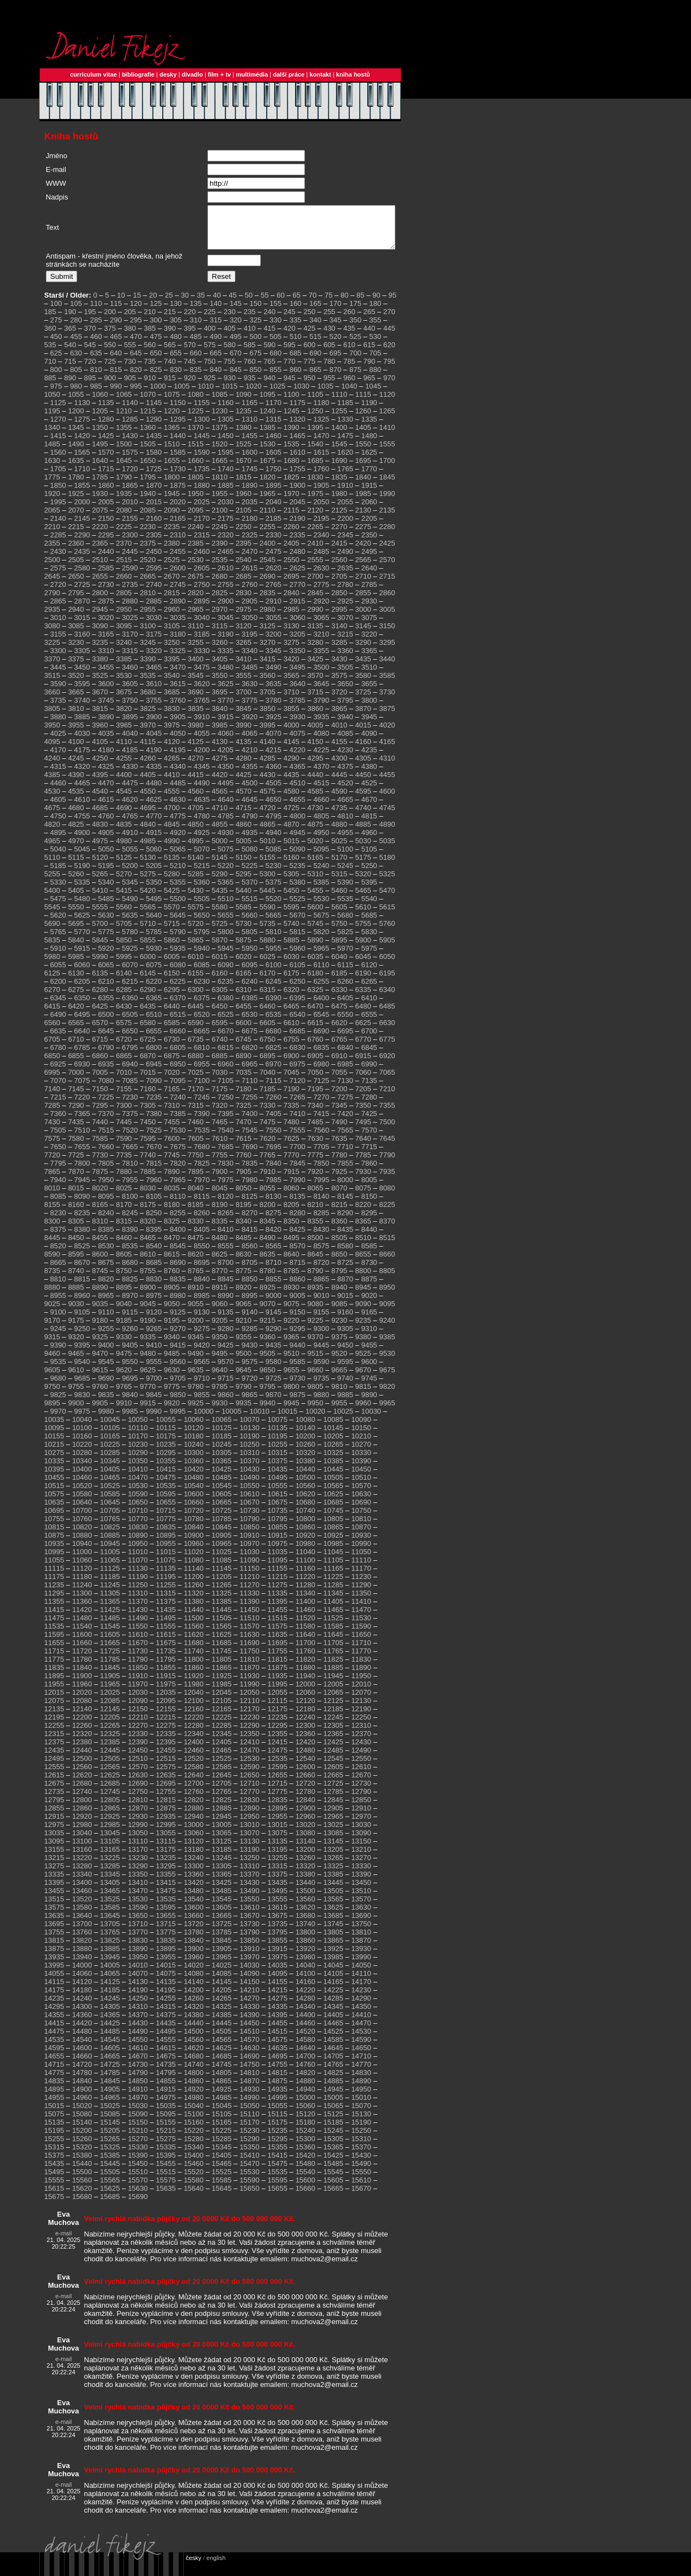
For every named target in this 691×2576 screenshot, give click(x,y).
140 (216, 312)
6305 (220, 998)
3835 (195, 717)
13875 (54, 1957)
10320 (305, 1461)
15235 (277, 2139)
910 (150, 386)
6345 (58, 1006)
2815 (172, 601)
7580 (76, 1147)
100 (56, 312)
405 (230, 336)
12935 (166, 1824)
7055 (339, 1080)
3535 (148, 684)
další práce (288, 74)
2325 (250, 543)
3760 (178, 708)
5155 (268, 865)
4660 (321, 808)
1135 (106, 411)
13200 (305, 1857)
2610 (226, 576)
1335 (369, 427)
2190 (298, 526)
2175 (226, 526)
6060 (82, 973)
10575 (54, 1502)
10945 (110, 1552)
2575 (58, 576)
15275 (166, 2147)
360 (50, 336)
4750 (58, 824)
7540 (226, 1138)
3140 (339, 634)
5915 (82, 956)
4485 (178, 791)
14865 (222, 2089)
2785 (369, 593)
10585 (110, 1502)
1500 (124, 452)
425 (309, 336)
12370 (361, 1742)
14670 (138, 2064)
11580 (305, 1634)
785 (350, 369)
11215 (277, 1585)
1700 (387, 469)
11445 (222, 1618)
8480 (220, 1246)
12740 (82, 1800)
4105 (100, 750)
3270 (268, 650)
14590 (361, 2048)
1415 (58, 444)
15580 (193, 2188)
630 (76, 361)
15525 (222, 2180)
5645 (178, 923)
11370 (138, 1609)
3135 (315, 634)
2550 (291, 568)
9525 (363, 1361)
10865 (333, 1535)
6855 (76, 1064)
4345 (202, 774)
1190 (369, 411)
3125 (268, 634)
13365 (222, 1882)
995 (136, 394)
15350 (249, 2155)
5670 (298, 923)
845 (235, 378)
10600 (193, 1502)
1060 (100, 402)
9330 (124, 1345)
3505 (345, 675)
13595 (166, 1915)
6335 (363, 998)
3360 (345, 659)
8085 (58, 1204)
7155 (124, 1097)
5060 (154, 857)
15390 (138, 2163)
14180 (82, 1998)
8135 (298, 1204)
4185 (130, 758)
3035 (178, 626)
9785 (220, 1395)
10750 (361, 1519)
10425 (222, 1477)
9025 (52, 1312)
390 (170, 336)
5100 (345, 857)
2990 (315, 617)
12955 (277, 1824)
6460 (268, 1014)
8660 (387, 1262)
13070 (249, 1841)
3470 (178, 675)
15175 (277, 2130)
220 (190, 320)
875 (355, 378)
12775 (277, 1800)
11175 (54, 1585)
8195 (243, 1213)
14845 (110, 2089)
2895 (202, 609)
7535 (202, 1138)
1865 (130, 493)
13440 (305, 1891)
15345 (222, 2155)
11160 (305, 1576)
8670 (82, 1271)
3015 (82, 626)
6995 (52, 1080)
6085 (202, 973)
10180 (193, 1444)
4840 (148, 832)
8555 (226, 1254)
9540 (82, 1370)
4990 (172, 849)
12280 (193, 1733)
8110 (178, 1204)
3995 (268, 733)
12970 (361, 1824)
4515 (321, 791)
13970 (249, 1965)
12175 (277, 1717)
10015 (287, 1419)
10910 (249, 1543)
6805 (178, 1056)
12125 (333, 1709)
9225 (315, 1328)
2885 (154, 609)
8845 (226, 1287)
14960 (82, 2105)
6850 (52, 1064)
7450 (148, 1130)
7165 (172, 1097)
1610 (298, 460)
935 (250, 386)
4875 (315, 832)
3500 (321, 675)
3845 (243, 717)
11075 (166, 1568)
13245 (222, 1866)
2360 (76, 551)
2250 (243, 535)
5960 (298, 956)
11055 (54, 1568)
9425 (226, 1353)
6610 (291, 1031)
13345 (110, 1882)
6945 (154, 1072)
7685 (226, 1155)
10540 (193, 1494)
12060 (305, 1700)
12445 (110, 1758)
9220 (291, 1328)
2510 (100, 568)
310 (196, 328)
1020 (253, 394)
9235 (363, 1328)
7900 (220, 1180)
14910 (138, 2097)
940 (270, 386)
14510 (249, 2039)
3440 (387, 667)
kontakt (320, 74)
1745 (250, 477)
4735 (339, 816)
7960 (154, 1188)
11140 (193, 1576)
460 (96, 345)
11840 (82, 1676)
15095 (166, 2122)
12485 (333, 1758)
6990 (369, 1072)
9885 (345, 1403)
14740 (193, 2072)
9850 (178, 1403)
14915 (166, 2097)
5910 (58, 956)
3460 (130, 675)
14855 (166, 2089)
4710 (220, 816)
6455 (243, 1014)
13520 (82, 1907)
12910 (361, 1816)
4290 (291, 766)
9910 (124, 1411)
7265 (298, 1105)
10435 (277, 1477)
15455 (166, 2172)
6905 (315, 1064)
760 (250, 369)
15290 (249, 2147)
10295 (166, 1461)
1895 (273, 493)
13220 (82, 1866)
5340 (106, 890)
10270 (361, 1452)
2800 (100, 601)
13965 (222, 1965)
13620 (305, 1915)
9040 (124, 1312)
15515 (166, 2180)
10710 (138, 1519)
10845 (222, 1535)
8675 (106, 1271)
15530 (249, 2180)
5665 (273, 923)
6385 (250, 1006)
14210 (249, 1998)
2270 (339, 535)
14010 (138, 1973)
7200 (339, 1097)
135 (196, 312)
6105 (298, 973)
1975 (315, 502)
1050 (52, 402)
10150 (361, 1436)
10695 (54, 1519)
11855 (166, 1676)
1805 (195, 485)
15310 (361, 2147)
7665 (130, 1155)
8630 (243, 1262)
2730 (106, 593)
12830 (249, 1808)
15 (137, 303)
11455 (277, 1618)
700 (355, 361)
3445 (58, 675)
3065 (321, 626)
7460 (195, 1130)
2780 (345, 593)
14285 (333, 2006)
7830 (226, 1171)
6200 (58, 989)
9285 (250, 1337)
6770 (363, 1047)
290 (116, 328)
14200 (193, 1998)
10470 (138, 1485)
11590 (361, 1634)
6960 (226, 1072)
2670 (172, 584)
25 (169, 303)
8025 (124, 1196)
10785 (222, 1527)
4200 (202, 758)
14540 (82, 2048)
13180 (193, 1857)
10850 (249, 1535)
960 (350, 386)
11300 (82, 1601)
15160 (193, 2130)
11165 (333, 1576)
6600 (243, 1031)
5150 (243, 865)
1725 (154, 477)
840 (216, 378)
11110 (361, 1568)
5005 (243, 849)
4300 (339, 766)
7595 (148, 1147)
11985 (222, 1692)
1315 (273, 427)
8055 (268, 1196)
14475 (54, 2039)
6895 (268, 1064)
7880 (124, 1180)
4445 (339, 783)
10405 (110, 1477)
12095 (166, 1709)
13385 (333, 1882)
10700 (82, 1519)
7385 (178, 1122)
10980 (305, 1552)
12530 (249, 1767)
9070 (268, 1312)
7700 (298, 1155)
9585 (298, 1370)
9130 (202, 1320)
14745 (222, 2072)
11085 (222, 1568)
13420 (193, 1891)
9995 (178, 1419)
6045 (363, 965)
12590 (249, 1775)
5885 (291, 948)
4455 (387, 783)
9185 (124, 1328)
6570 (100, 1031)
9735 (321, 1386)
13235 (166, 1866)
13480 (193, 1899)
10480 (193, 1485)
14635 (277, 2056)
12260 (82, 1733)
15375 (54, 2163)
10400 (82, 1477)
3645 (321, 692)
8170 (124, 1213)
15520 (193, 2180)
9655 (291, 1378)
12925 (110, 1824)
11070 (138, 1568)
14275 (277, 2006)
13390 (361, 1882)
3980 (195, 733)
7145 (76, 1097)
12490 (361, 1758)
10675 (277, 1510)
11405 (333, 1609)
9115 (130, 1320)
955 (329, 386)
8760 (172, 1279)
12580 (193, 1775)
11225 (333, 1585)
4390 (76, 783)
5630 (106, 923)
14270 (249, 2006)
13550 (249, 1907)
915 (170, 386)
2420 (363, 551)
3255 (195, 650)
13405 (110, 1891)
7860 (369, 1171)
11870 (249, 1676)
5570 (172, 915)
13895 (166, 1957)
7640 (363, 1147)
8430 (321, 1237)
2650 (76, 584)
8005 (369, 1188)
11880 (305, 1676)
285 (96, 328)
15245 (333, 2139)
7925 (339, 1180)
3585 (387, 684)
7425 (369, 1122)
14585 (333, 2048)
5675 (321, 923)
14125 (110, 1990)
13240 (193, 1866)
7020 (172, 1080)
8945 (363, 1295)
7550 (273, 1138)
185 (50, 320)
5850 (124, 948)
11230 (361, 1585)
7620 (268, 1147)
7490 (339, 1130)
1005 (182, 394)
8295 (369, 1221)
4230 (345, 758)
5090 (298, 857)
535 (50, 353)
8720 (321, 1271)
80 (344, 303)
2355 (52, 551)
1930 (100, 502)
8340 (243, 1229)
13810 (361, 1940)
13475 (166, 1899)
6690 (321, 1039)
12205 (110, 1725)
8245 (130, 1221)
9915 (148, 1411)
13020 (305, 1833)
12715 (277, 1791)
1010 (205, 394)
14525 (333, 2039)
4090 (369, 741)
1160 (226, 411)
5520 (273, 907)
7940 (58, 1188)
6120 (369, 973)
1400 (339, 436)
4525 (369, 791)
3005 (387, 617)
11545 (110, 1634)
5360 (202, 890)
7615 (243, 1147)
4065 (250, 741)
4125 (195, 750)
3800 (369, 708)
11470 (361, 1618)
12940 (193, 1824)
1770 (369, 477)
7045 (291, 1080)
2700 (315, 584)
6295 (172, 998)
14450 (249, 2031)
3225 (52, 650)
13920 (305, 1957)
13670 (249, 1924)
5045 (82, 857)
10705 (110, 1519)
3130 (291, 634)
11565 (222, 1634)
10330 (361, 1461)
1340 (52, 436)
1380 (243, 436)
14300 (82, 2015)
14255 (166, 2006)
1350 (100, 436)
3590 (58, 692)
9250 (82, 1337)
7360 (58, 1122)
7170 (195, 1097)
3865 (339, 717)
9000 (273, 1304)
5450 (291, 898)
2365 (100, 551)
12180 (305, 1717)
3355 (321, 659)
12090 (138, 1709)
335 (296, 328)
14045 (333, 1973)
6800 (154, 1056)
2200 (345, 526)
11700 (305, 1651)
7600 (172, 1147)
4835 (124, 832)
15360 (305, 2155)
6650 (130, 1039)
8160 (76, 1213)
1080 (195, 402)
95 (392, 303)
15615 (54, 2196)
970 (389, 386)
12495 (54, 1767)
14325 (222, 2015)
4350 (226, 774)
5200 (130, 874)
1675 (268, 469)
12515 (166, 1767)
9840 (130, 1403)
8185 (195, 1213)
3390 (148, 667)
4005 (315, 733)
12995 (166, 1833)
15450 (138, 2172)
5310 (315, 882)
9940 (268, 1411)
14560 (193, 2048)
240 (270, 320)
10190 (249, 1444)
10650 (138, 1510)
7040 (268, 1080)
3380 (100, 667)
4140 (268, 750)
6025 (268, 965)
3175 (154, 642)
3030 (154, 626)
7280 (369, 1105)
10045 (110, 1428)
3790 (321, 708)
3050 (250, 626)
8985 (202, 1304)
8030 (148, 1196)
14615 (166, 2056)
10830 (138, 1535)
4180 (106, 758)
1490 (76, 452)
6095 (250, 973)
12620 (82, 1783)
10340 (82, 1469)
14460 (305, 2031)
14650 (361, 2056)
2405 (291, 551)
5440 (243, 898)
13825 (110, 1948)
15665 (333, 2196)
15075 (54, 2122)
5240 (321, 874)
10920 (305, 1543)
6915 (363, 1064)
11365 (110, 1609)
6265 (369, 989)
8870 (345, 1287)
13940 (82, 1965)
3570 (315, 684)
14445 (222, 2031)
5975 (369, 956)
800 (56, 378)
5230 (273, 874)
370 (90, 336)
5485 (106, 907)
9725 (273, 1386)
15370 (361, 2155)
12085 (110, 1709)
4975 (100, 849)
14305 (110, 2015)
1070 (148, 402)
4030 (82, 741)
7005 (100, 1080)
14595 (54, 2056)
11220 (305, 1585)
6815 (226, 1056)
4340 (178, 774)
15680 (82, 2205)
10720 (193, 1519)
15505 (110, 2180)
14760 (305, 2072)
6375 (202, 1006)
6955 (202, 1072)
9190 (148, 1328)
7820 (178, 1171)
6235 (226, 989)
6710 (76, 1047)
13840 (193, 1948)
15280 (193, 2147)
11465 (333, 1618)
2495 (369, 560)
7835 (250, 1171)
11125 (110, 1576)
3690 (195, 700)
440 (369, 336)
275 (56, 328)
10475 (166, 1485)
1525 (243, 452)
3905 (178, 725)
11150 (249, 1576)
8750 (124, 1279)
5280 (172, 882)
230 (230, 320)
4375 (345, 774)
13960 (193, 1965)
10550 (249, 1494)
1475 (345, 444)
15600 (305, 2188)
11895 (54, 1684)
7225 (106, 1105)
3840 (220, 717)
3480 (226, 675)
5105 (369, 857)
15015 (54, 2114)
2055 (345, 510)
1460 (273, 444)
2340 (321, 543)
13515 (54, 1907)
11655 (54, 1651)
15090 (138, 2122)
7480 (291, 1130)
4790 (250, 824)
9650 (268, 1378)
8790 (315, 1279)
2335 (298, 543)
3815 (100, 717)
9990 (154, 1419)
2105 (243, 518)
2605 (202, 576)
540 (70, 353)
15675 (54, 2205)
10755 (54, 1527)
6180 (315, 981)
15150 (138, 2130)
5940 (202, 956)
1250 (315, 419)
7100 (202, 1089)
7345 (339, 1113)
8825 (130, 1287)
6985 (345, 1072)
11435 (166, 1618)
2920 (321, 609)
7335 (291, 1113)
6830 (298, 1056)
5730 (243, 932)
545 (90, 353)
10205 (333, 1444)
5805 (250, 940)
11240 (82, 1593)
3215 (345, 642)
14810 (249, 2081)
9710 (202, 1386)
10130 (249, 1436)
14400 (305, 2023)
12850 (361, 1808)
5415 (124, 898)
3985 (220, 733)
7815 (154, 1171)
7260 (273, 1105)
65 (297, 303)
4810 (345, 824)
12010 (361, 1692)
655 (176, 361)
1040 (349, 394)
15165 (222, 2130)
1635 (76, 469)
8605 (124, 1262)
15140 (82, 2130)
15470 (249, 2172)
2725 (82, 593)
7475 (268, 1130)
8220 (363, 1213)
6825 (273, 1056)
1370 (195, 436)
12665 (333, 1783)
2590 (130, 576)
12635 (166, 1783)
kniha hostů (353, 74)
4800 (298, 824)
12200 (82, 1725)
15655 (277, 2196)
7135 (369, 1089)
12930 (138, 1824)
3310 (106, 659)
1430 (130, 444)
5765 (58, 940)
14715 (54, 2072)
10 (121, 303)
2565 (363, 568)
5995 (124, 965)
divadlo (192, 74)
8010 (52, 1196)
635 (96, 361)
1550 (363, 452)
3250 (172, 650)
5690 (52, 932)
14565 (222, 2048)
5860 (172, 948)
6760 (315, 1047)
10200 (305, 1444)
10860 (305, 1535)
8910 (195, 1295)
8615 (172, 1262)
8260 (202, 1221)
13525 (110, 1907)
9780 (195, 1395)
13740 (305, 1932)
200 (110, 320)
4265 (172, 766)
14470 (361, 2031)
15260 (82, 2147)
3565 (291, 684)
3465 (154, 675)
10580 (82, 1502)
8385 (106, 1237)
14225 (333, 1998)
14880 (305, 2089)
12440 (82, 1758)
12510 (138, 1767)
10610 (249, 1502)
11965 (110, 1692)
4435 (291, 783)
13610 (249, 1915)
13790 (249, 1940)
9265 (154, 1337)
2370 (124, 551)
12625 (110, 1783)
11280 (305, 1593)
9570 (226, 1370)
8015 (76, 1196)
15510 (138, 2180)
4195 (178, 758)
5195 (106, 874)
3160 (82, 642)
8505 (339, 1246)
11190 (138, 1585)
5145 (220, 865)
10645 (110, 1510)
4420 (220, 783)
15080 (82, 2122)
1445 (202, 444)
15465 (222, 2172)
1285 (130, 427)
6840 (345, 1056)
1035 (325, 394)
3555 (243, 684)
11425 (110, 1618)
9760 (100, 1395)
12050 (249, 1700)
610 (350, 353)
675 (256, 361)
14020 (193, 1973)
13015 (277, 1833)
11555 (166, 1634)
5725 (220, 932)
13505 (333, 1899)
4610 (82, 808)
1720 (130, 477)
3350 (298, 659)
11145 (222, 1576)
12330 (138, 1742)
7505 (58, 1138)
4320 (82, 774)
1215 (148, 419)
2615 (250, 576)
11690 (249, 1651)
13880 (82, 1957)
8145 (345, 1204)
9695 (130, 1386)
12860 (82, 1816)
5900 (363, 948)
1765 (345, 477)
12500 (82, 1767)
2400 (268, 551)
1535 (291, 452)
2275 (363, 535)
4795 (273, 824)
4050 (178, 741)
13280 (82, 1874)
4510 (298, 791)
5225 (250, 874)
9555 (154, 1370)
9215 (268, 1328)
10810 (361, 1527)
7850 (321, 1171)
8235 (82, 1221)
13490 (249, 1899)
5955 (273, 956)
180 (375, 312)
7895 (195, 1180)
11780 (82, 1667)
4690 (124, 816)
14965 (110, 2105)
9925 (195, 1411)
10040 (82, 1428)
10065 (222, 1428)
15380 (82, 2163)
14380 (193, 2023)
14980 (193, 2105)
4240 (52, 766)
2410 (315, 551)
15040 (193, 2114)
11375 (166, 1609)
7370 (106, 1122)
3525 (100, 684)
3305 (82, 659)
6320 (291, 998)
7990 (298, 1188)
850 (256, 378)
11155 (277, 1576)
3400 (195, 667)
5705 (124, 932)
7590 (124, 1147)
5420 (148, 898)
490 (216, 345)
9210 (243, 1328)
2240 (195, 535)
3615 (178, 692)
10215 (54, 1452)
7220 (82, 1105)
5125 (124, 865)
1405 (363, 436)
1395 (315, 436)
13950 (138, 1965)
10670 (249, 1510)
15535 (277, 2180)
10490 (249, 1485)
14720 (82, 2072)
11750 (249, 1659)
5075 (226, 857)
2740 (154, 593)
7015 (148, 1080)
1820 (268, 485)
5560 (124, 915)
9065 (243, 1312)
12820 (193, 1808)
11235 (54, 1593)
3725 (363, 700)
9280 (226, 1337)
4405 (148, 783)
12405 (222, 1750)
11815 (277, 1667)
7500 (387, 1130)
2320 (226, 543)
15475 (277, 2172)
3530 (124, 684)
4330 (130, 774)
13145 (333, 1849)
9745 (369, 1386)
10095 (54, 1436)
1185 (345, 411)
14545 (110, 2048)
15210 (138, 2139)
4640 (226, 808)
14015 (166, 1973)
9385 (387, 1345)
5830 (369, 940)
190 (70, 320)
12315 (54, 1742)
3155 (58, 642)
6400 (321, 1006)
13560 (305, 1907)
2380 (172, 551)
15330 (138, 2155)
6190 (363, 981)
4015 (363, 733)
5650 (202, 923)
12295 (277, 1733)
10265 (333, 1452)
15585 (222, 2188)
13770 (138, 1940)
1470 (321, 444)
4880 (339, 832)
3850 (268, 717)
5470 (387, 898)
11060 (82, 1568)
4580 (291, 799)
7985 (273, 1188)
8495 (291, 1246)
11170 (361, 1576)
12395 (166, 1750)
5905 (387, 948)
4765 (130, 824)
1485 (52, 452)
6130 (76, 981)
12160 (193, 1717)
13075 (277, 1841)
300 (156, 328)
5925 (130, 956)
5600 (315, 915)
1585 (178, 460)
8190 (220, 1213)
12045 (222, 1700)
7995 (321, 1188)
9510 (291, 1361)
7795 (58, 1171)
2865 (58, 609)
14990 (249, 2105)
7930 (363, 1180)
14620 (193, 2056)
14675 (166, 2064)
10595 (166, 1502)
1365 (172, 436)
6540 (298, 1022)
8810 (58, 1287)
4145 (291, 750)
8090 (82, 1204)
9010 (321, 1304)
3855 (291, 717)
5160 (291, 865)
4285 (268, 766)
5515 (250, 907)
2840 (291, 601)
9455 (369, 1353)
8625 (220, 1262)
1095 (268, 402)
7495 (363, 1130)
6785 (82, 1056)
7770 (291, 1163)
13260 (305, 1866)
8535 (130, 1254)
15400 (193, 2163)
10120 (193, 1436)
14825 (333, 2081)
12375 (54, 1750)
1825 (291, 485)
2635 (345, 576)
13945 (110, 1965)
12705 (222, 1791)
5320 (363, 882)
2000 (82, 510)
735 (150, 369)
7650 (58, 1155)
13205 (333, 1857)
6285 (124, 998)
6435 (148, 1014)
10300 (193, 1461)
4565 (220, 799)
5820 (321, 940)
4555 (172, 799)
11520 (305, 1626)
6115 (345, 973)
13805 (333, 1940)
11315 (166, 1601)
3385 (124, 667)
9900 (76, 1411)
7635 (339, 1147)
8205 (291, 1213)
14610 (138, 2056)
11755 (277, 1659)
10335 (54, 1469)
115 (116, 312)
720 (90, 369)
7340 (315, 1113)
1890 (250, 493)
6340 (387, 998)
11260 (193, 1593)
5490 (130, 907)
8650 (339, 1262)
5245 (345, 874)
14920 (193, 2097)
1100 (291, 402)
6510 (154, 1022)
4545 (124, 799)
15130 (361, 2122)
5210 (178, 874)
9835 (106, 1403)
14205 (222, 1998)
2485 (321, 560)
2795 (76, 601)
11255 (166, 1593)
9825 (58, 1403)
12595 (277, 1775)
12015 (54, 1700)
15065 (333, 2114)
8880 (52, 1295)
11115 (54, 1576)
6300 (195, 998)
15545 (333, 2180)
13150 (361, 1849)
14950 (361, 2097)
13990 (361, 1965)
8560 (250, 1254)
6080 (178, 973)
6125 (52, 981)
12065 (333, 1700)
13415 (166, 1891)
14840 (82, 2089)
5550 (76, 915)
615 (369, 353)
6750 (268, 1047)
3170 (130, 642)
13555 (277, 1907)
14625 (222, 2056)
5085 (273, 857)
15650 (249, 2196)
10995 (54, 1560)
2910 (273, 609)
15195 (54, 2139)
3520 (76, 684)
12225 (222, 1725)
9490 (195, 1361)
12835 (277, 1808)
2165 (178, 526)
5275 (148, 882)
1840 (363, 485)
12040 (193, 1700)
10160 (82, 1444)
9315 (52, 1345)
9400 (106, 1353)
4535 (76, 799)
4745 (387, 816)
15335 (166, 2155)
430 (329, 336)
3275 (291, 650)
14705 (333, 2064)
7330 (268, 1113)
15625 (110, 2196)
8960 (82, 1304)
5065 (178, 857)
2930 (369, 609)
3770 (226, 708)
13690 (361, 1924)
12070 (361, 1700)
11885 (333, 1676)
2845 (315, 601)
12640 (193, 1783)
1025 (278, 394)
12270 (138, 1733)
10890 (138, 1543)
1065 (124, 402)
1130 (82, 411)
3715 (315, 700)
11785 (110, 1667)
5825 (345, 940)
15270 (138, 2147)
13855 (277, 1948)
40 (217, 303)
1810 (220, 485)
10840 (193, 1535)
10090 (361, 1428)
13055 (166, 1841)
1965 (268, 502)
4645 (250, 808)
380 (130, 336)
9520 (339, 1361)
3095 (124, 634)
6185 (339, 981)
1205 (100, 419)
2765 (273, 593)
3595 (82, 692)
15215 (166, 2139)
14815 (277, 2081)
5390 (345, 890)
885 (50, 386)
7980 (250, 1188)
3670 (100, 700)
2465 (226, 560)
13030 (361, 1833)
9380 (363, 1345)
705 (375, 361)
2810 (148, 601)
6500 (106, 1022)
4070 (273, 741)
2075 (100, 518)
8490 (268, 1246)
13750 (361, 1932)
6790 (106, 1056)
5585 (243, 915)
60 (281, 303)
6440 (172, 1014)
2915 (298, 609)
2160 (154, 526)
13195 (277, 1857)
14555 (166, 2048)
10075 (277, 1428)
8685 (154, 1271)
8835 (178, 1287)
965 (369, 386)
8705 (250, 1271)
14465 (333, 2031)
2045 (298, 510)
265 (369, 320)
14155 (277, 1990)
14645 (333, 2056)
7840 (273, 1171)
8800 (363, 1279)
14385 (222, 2023)
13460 (82, 1899)
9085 (339, 1312)
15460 (193, 2172)
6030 (291, 965)
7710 (345, 1155)
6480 (363, 1014)
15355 (277, 2155)
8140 (321, 1204)
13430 (249, 1891)
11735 (166, 1659)
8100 (130, 1204)
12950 (249, 1824)
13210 (361, 1857)
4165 (387, 750)
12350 (249, 1742)
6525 (226, 1022)
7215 (58, 1105)
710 (50, 369)
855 (276, 378)
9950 (315, 1411)
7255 (250, 1105)
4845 (172, 832)
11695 (277, 1651)
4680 (76, 816)
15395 (166, 2163)
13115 (166, 1849)
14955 (54, 2105)
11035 (277, 1560)
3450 (82, 675)
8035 (172, 1196)
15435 (54, 2172)
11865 (222, 1676)
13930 (361, 1957)
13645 (110, 1924)
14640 (305, 2056)
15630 (138, 2196)
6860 (100, 1064)
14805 (222, 2081)
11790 (138, 1667)
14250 (138, 2006)
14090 (249, 1981)
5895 (339, 948)
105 (76, 312)
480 (176, 345)
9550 (130, 1370)
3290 (363, 650)
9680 (58, 1386)
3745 (106, 708)
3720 (339, 700)
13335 (54, 1882)
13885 (110, 1957)
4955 (345, 841)
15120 (305, 2122)
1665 (220, 469)
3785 (298, 708)
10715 (166, 1519)
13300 (193, 1874)
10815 (54, 1535)
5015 (291, 849)
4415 (195, 783)
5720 (195, 932)
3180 (178, 642)
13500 (305, 1899)
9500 (243, 1361)
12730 (361, 1791)
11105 (333, 1568)
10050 (138, 1428)
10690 (361, 1510)
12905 (333, 1816)
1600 (250, 460)
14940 (305, 2097)
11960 (82, 1692)
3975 (172, 733)
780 (329, 369)
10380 (305, 1469)
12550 (361, 1767)
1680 (291, 469)
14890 (361, 2089)
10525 (110, 1494)
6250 (298, 989)
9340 (172, 1345)
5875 (243, 948)
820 (136, 378)
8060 (291, 1196)
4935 (250, 841)
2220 (100, 535)
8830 (154, 1287)
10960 (193, 1552)
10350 (138, 1469)
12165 (222, 1717)
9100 (58, 1320)
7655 (82, 1155)
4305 (363, 766)
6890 (243, 1064)
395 (190, 336)
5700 (100, 932)
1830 (315, 485)
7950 (106, 1188)
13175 (166, 1857)
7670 (154, 1155)
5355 (178, 890)
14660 (82, 2064)
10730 (249, 1519)
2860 (387, 601)
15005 (333, 2105)
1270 (58, 427)
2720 (58, 593)
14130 (138, 1990)
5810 (273, 940)
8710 (273, 1271)
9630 (172, 1378)
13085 (333, 1841)
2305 (154, 543)
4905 (106, 841)
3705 (268, 700)
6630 (387, 1031)
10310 (249, 1461)
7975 (226, 1188)
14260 (193, 2006)
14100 (305, 1981)
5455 (315, 898)
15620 (82, 2196)
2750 (202, 593)
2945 (100, 617)
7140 (52, 1097)
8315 (124, 1229)
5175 (363, 865)
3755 (154, 708)
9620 (124, 1378)
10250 (249, 1452)
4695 (148, 816)
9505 (268, 1361)
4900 (82, 841)
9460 (52, 1361)
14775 (54, 2081)
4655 (298, 808)
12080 (82, 1709)
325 (256, 328)
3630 (250, 692)
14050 (361, 1973)
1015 (230, 394)
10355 (166, 1469)
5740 (291, 932)
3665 (76, 700)
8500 (315, 1246)
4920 (178, 841)
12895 (277, 1816)
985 (96, 394)
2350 (369, 543)
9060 (220, 1312)
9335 (148, 1345)
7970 (202, 1188)
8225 (387, 1213)
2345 (345, 543)
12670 (361, 1783)
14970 (138, 2105)
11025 (222, 1560)
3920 (250, 725)
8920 (243, 1295)
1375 (220, 436)
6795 (130, 1056)
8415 (250, 1237)
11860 (193, 1676)
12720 (305, 1791)
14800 (193, 2081)
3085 (76, 634)
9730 (298, 1386)
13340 (82, 1882)
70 (313, 303)
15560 (82, 2188)
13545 (222, 1907)
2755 (226, 593)
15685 (110, 2205)
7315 (195, 1113)
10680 (305, 1510)
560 (150, 353)
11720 (82, 1659)
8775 (243, 1279)
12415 (277, 1750)
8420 (273, 1237)
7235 (154, 1105)
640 (116, 361)
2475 (273, 560)
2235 (172, 535)
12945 (222, 1824)
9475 (124, 1361)
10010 (259, 1419)
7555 (298, 1138)
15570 (138, 2188)
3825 (148, 717)
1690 (339, 469)
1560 (58, 460)
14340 (305, 2015)
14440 (193, 2031)
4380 (369, 774)
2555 (315, 568)
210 (150, 320)
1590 (202, 460)
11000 (82, 1560)
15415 (277, 2163)
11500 (193, 1626)
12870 (138, 1816)
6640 (82, 1039)
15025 (110, 2114)
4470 (106, 791)
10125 (222, 1436)
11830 (361, 1667)
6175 (291, 981)
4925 (202, 841)
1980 (339, 502)
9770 (148, 1395)
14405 (333, 2023)
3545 (195, 684)
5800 (226, 940)
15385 (110, 2163)
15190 (361, 2130)
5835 (52, 948)
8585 (369, 1254)
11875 (277, 1676)
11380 (193, 1609)
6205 (82, 989)
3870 (363, 717)
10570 (361, 1494)
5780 (130, 940)
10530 (138, 1494)
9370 (315, 1345)
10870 (361, 1535)
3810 (76, 717)
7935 (387, 1180)
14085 (222, 1981)
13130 (249, 1849)
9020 (369, 1304)
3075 (369, 626)
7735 (124, 1163)
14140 (193, 1990)
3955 (76, 733)
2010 (130, 510)
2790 (52, 601)
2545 (268, 568)
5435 (220, 898)
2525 (172, 568)
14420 (82, 2031)
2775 (321, 593)
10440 (305, 1477)
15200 (82, 2139)
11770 (361, 1659)
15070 (361, 2114)
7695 (273, 1155)
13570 (361, 1907)
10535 (166, 1494)
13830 (138, 1948)
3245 (148, 650)
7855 (345, 1171)
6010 (195, 965)
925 (209, 386)
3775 (250, 708)
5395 (369, 890)
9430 (250, 1353)
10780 (193, 1527)
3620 (202, 692)
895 (90, 386)
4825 (76, 832)
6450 (220, 1014)
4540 (100, 799)
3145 (363, 634)
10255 (277, 1452)
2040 (273, 510)
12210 (138, 1725)
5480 (82, 907)
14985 (222, 2105)
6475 (339, 1014)
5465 (363, 898)
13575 (54, 1915)
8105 (154, 1204)
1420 (82, 444)
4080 (321, 741)
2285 (58, 543)
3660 (52, 700)
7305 (148, 1113)
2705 (339, 584)
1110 (339, 402)
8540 (154, 1254)
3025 (130, 626)
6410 (369, 1006)
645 (136, 361)
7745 (172, 1163)
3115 (220, 634)
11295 (54, 1601)
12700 (193, 1791)
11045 (333, 1560)
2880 (130, 609)
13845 (222, 1948)
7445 (124, 1130)
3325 (178, 659)
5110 (52, 865)
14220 (305, 1998)
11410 (361, 1609)
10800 (305, 1527)
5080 (250, 857)
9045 (148, 1312)
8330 (195, 1229)
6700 (369, 1039)
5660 (250, 923)
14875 (277, 2089)
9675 (387, 1378)
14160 (305, 1990)
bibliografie (138, 74)
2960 (172, 617)
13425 (222, 1891)
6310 (243, 998)
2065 (52, 518)
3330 (202, 659)
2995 (339, 617)
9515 (315, 1361)
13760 (82, 1940)
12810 (138, 1808)
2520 (148, 568)
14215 (277, 1998)
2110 (268, 518)
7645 (387, 1147)
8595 (76, 1262)
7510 (82, 1138)
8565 (273, 1254)
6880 (195, 1064)
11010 (138, 1560)
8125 (250, 1204)
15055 (277, 2114)
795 (389, 369)
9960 (363, 1411)
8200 (268, 1213)
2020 (178, 510)
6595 (220, 1031)
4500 (250, 791)
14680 (193, 2064)
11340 (305, 1601)
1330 (345, 427)
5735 (268, 932)
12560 (82, 1775)
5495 (154, 907)
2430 (58, 560)
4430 (268, 783)
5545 (52, 915)
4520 (345, 791)
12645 (222, 1783)
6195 (387, 981)
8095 (106, 1204)
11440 (193, 1618)
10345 (110, 1469)
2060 (369, 510)
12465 (222, 1758)
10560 (305, 1494)
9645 (243, 1378)
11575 (277, 1634)
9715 (226, 1386)
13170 (138, 1857)
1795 (148, 485)
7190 (291, 1097)
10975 (277, 1552)
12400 (193, 1750)
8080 (387, 1196)
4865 (268, 832)
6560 (52, 1031)
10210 (361, 1444)
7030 (220, 1080)
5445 (268, 898)
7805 (106, 1171)
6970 (273, 1072)
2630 (321, 576)
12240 (305, 1725)
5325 (387, 882)
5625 (82, 923)
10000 (203, 1419)
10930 (361, 1543)
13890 (138, 1957)
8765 (195, 1279)
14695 (277, 2064)
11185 (110, 1585)
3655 (369, 692)
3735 (58, 708)
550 (110, 353)
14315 (166, 2015)
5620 (58, 923)
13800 (305, 1940)
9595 (345, 1370)
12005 (333, 1692)
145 (235, 312)
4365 (298, 774)
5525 (298, 907)
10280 (82, 1461)
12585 (222, 1775)
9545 (106, 1370)
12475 (277, 1758)
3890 (106, 725)
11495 (166, 1626)
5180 (387, 865)
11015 (166, 1560)
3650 (345, 692)
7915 (291, 1180)
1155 (202, 411)
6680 (273, 1039)
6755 (291, 1047)
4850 (195, 832)
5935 (178, 956)
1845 (387, 485)
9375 (339, 1345)
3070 (345, 626)
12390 (138, 1750)
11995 (277, 1692)
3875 (387, 717)
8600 (100, 1262)
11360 (82, 1609)
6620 (339, 1031)
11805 (222, 1667)
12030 (138, 1700)
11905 (110, 1684)
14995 (277, 2105)
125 (156, 312)
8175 (148, 1213)
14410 (361, 2023)
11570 (249, 1634)
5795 (202, 940)
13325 (333, 1874)
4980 (124, 849)
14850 (138, 2089)
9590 (321, 1370)
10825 (110, 1535)
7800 (82, 1171)
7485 (315, 1130)
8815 (82, 1287)
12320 (82, 1742)
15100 (193, 2122)
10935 (54, 1552)
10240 (193, 1452)
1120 (387, 402)
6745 (243, 1047)
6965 (250, 1072)
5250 (369, 874)
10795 (277, 1527)
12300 (305, 1733)
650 (156, 361)
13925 (333, 1957)
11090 (249, 1568)
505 (276, 345)
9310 (369, 1337)
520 (335, 345)
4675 (52, 816)
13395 (54, 1891)
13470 (138, 1899)
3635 (273, 692)
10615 (277, 1502)
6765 (339, 1047)
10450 (361, 1477)
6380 (226, 1006)
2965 (195, 617)
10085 (333, 1428)
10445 (333, 1477)
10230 (138, 1452)
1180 (321, 411)
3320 (154, 659)
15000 (305, 2105)
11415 (54, 1618)
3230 (76, 650)
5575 (195, 915)
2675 (195, 584)
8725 (345, 1271)
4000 (291, 733)
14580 (305, 2048)
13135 (277, 1849)
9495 (220, 1361)
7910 (268, 1180)
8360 (339, 1229)
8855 (273, 1287)
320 (235, 328)
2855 (363, 601)
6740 (220, 1047)
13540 (193, 1907)
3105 (172, 634)
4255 (124, 766)
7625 (291, 1147)
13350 (138, 1882)
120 (136, 312)
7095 (178, 1089)
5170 (339, 865)
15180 (305, 2130)
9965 (387, 1411)
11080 (193, 1568)
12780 (305, 1800)
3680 (148, 700)
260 (350, 320)
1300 (202, 427)
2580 (82, 576)
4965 (52, 849)
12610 (361, 1775)
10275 (54, 1461)
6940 (130, 1072)
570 (190, 353)
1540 (315, 452)
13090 (361, 1841)
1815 (243, 485)
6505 (130, 1022)
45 (233, 303)
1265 (387, 419)
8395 (154, 1237)
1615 (321, 460)
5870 (220, 948)
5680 (345, 923)
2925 (345, 609)
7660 (106, 1155)
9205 (220, 1328)
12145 (110, 1717)
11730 (138, 1659)
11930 (249, 1684)
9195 (172, 1328)
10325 (333, 1461)
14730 (138, 2072)
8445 (52, 1246)
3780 (273, 708)
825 (156, 378)
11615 (166, 1643)
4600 (387, 799)
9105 (82, 1320)
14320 (193, 2015)
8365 (363, 1229)
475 (156, 345)
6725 (148, 1047)
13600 (193, 1915)
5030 (363, 849)
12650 (249, 1783)
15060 (305, 2114)
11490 (138, 1626)
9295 (298, 1337)
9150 (298, 1320)
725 (110, 369)
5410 (100, 898)
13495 (277, 1899)
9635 (195, 1378)
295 (136, 328)
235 (250, 320)
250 (309, 320)
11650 (361, 1643)
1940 (148, 502)
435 (350, 336)
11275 (277, 1593)
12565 (110, 1775)
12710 (249, 1791)
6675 (250, 1039)
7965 (178, 1188)
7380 (154, 1122)
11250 (138, 1593)
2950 (124, 617)
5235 (298, 874)
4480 (154, 791)
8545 (178, 1254)
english (216, 2566)
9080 (315, 1312)
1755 (298, 477)
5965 (321, 956)
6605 (268, 1031)
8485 (243, 1246)
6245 (273, 989)
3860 (315, 717)
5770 (82, 940)
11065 (110, 1568)
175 (355, 312)
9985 (130, 1419)
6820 (250, 1056)
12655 (277, 1783)
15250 (361, 2139)
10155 (54, 1444)
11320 (193, 1601)
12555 (54, 1775)
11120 (82, 1576)
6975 (298, 1072)
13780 (193, 1940)
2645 (52, 584)
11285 (333, 1593)
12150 (138, 1717)
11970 (138, 1692)
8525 (82, 1254)
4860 (243, 832)
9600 (369, 1370)
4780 (202, 824)
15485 (333, 2172)
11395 (277, 1609)
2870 (82, 609)
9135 (226, 1320)
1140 (130, 411)
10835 (166, 1535)
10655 (166, 1510)
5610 (363, 915)
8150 (369, 1204)
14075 (166, 1981)
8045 (220, 1196)
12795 (54, 1808)
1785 (100, 485)
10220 (82, 1452)
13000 (193, 1833)
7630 (315, 1147)
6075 (154, 973)
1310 (250, 427)
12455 (166, 1758)
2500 (52, 568)
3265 (243, 650)
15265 (110, 2147)
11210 (249, 1585)
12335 (166, 1742)
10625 (333, 1502)
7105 (226, 1089)
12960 (305, 1824)
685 (296, 361)
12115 (277, 1709)
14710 (361, 2064)
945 (289, 386)
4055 (202, 741)
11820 (305, 1667)
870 (335, 378)
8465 (148, 1246)
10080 (305, 1428)
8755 (148, 1279)
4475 (130, 791)
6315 (268, 998)
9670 (363, 1378)
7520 (130, 1138)
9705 (178, 1386)
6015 (220, 965)
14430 (138, 2031)
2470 (250, 560)
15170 (249, 2130)
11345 (333, 1601)
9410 (154, 1353)
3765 (202, 708)
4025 (58, 741)
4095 (52, 750)
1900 (298, 493)
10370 (249, 1469)
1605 (273, 460)
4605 (58, 808)
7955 (130, 1188)
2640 (369, 576)
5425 (172, 898)
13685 (333, 1924)
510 (296, 345)
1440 (178, 444)
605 (329, 353)
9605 (52, 1378)
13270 (361, 1866)
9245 (58, 1337)
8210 (315, 1213)
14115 (54, 1990)
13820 (82, 1948)
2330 (273, 543)
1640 (100, 469)
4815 (369, 824)
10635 (54, 1510)
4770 (154, 824)
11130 (138, 1576)
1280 (106, 427)
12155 (166, 1717)
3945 (369, 725)
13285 (110, 1874)
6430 (124, 1014)
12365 (333, 1742)
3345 (273, 659)
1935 (124, 502)
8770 (220, 1279)
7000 (76, 1080)
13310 (249, 1874)
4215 (273, 758)
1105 (315, 402)
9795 (268, 1395)
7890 (172, 1180)
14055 (54, 1981)
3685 (172, 700)
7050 (315, 1080)
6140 (124, 981)
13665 (222, 1924)
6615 (315, 1031)
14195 (166, 1998)
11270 (249, 1593)
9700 (154, 1386)
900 (110, 386)
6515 (178, 1022)
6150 (172, 981)
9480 (148, 1361)
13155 (54, 1857)
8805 (387, 1279)
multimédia (252, 74)
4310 (387, 766)
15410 (249, 2163)
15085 (110, 2122)
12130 (361, 1709)
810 (96, 378)
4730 (315, 816)
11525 (333, 1626)
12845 (333, 1808)
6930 (82, 1072)
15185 (333, 2130)
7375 (130, 1122)
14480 (82, 2039)
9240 (387, 1328)
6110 (321, 973)
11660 (82, 1651)
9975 (82, 1419)
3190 (226, 642)
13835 (166, 1948)
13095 (54, 1849)
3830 (172, 717)
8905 (172, 1295)
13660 (193, 1924)
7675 (178, 1155)
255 (329, 320)
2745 (178, 593)
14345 (333, 2015)
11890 (361, 1676)
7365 (82, 1122)
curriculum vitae (93, 74)
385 (150, 336)
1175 (298, 411)
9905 (100, 1411)
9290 (273, 1337)
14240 (82, 2006)
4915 (154, 841)
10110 (138, 1436)
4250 (100, 766)
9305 (345, 1337)
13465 (110, 1899)
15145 (110, 2130)
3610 (154, 692)
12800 (82, 1808)
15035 (166, 2114)
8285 (321, 1221)
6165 (243, 981)
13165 (110, 1857)
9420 (202, 1353)
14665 (110, 2064)
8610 (148, 1262)
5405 (76, 898)
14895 (54, 2097)
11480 (82, 1626)
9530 (387, 1361)
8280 (298, 1221)
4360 (273, 774)
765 (270, 369)
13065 (222, 1841)
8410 (226, 1237)
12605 (333, 1775)
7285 (52, 1113)
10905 (222, 1543)
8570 (298, 1254)
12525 (222, 1767)
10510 (361, 1485)
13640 (82, 1924)
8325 (172, 1229)
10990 (361, 1552)
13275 (54, 1874)
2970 (220, 617)
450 (56, 345)
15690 (138, 2205)
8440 (369, 1237)
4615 (106, 808)
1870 (154, 493)
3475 (202, 675)
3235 (100, 650)
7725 (76, 1163)
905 (130, 386)
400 (209, 336)
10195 (277, 1444)
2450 (154, 560)
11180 (82, 1585)
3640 (298, 692)
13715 (166, 1932)
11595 (54, 1643)
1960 (243, 502)
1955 (220, 502)
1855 (82, 493)
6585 (172, 1031)
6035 (315, 965)
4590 (339, 799)
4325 (106, 774)
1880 (202, 493)
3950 (52, 733)
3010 (58, 626)
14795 (166, 2081)
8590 (52, 1262)
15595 (277, 2188)
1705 (58, 477)
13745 (333, 1932)
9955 (339, 1411)
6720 (124, 1047)
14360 (82, 2023)
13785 (222, 1940)
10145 (333, 1436)
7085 (130, 1089)
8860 (298, 1287)
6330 (339, 998)
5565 (148, 915)
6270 (52, 998)
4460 (58, 791)
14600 (82, 2056)
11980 (193, 1692)
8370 (387, 1229)
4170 (58, 758)
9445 (321, 1353)
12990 (138, 1833)
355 (375, 328)
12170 (249, 1717)
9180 (100, 1328)
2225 (124, 535)
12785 (333, 1800)
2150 (106, 526)
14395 (277, 2023)
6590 (195, 1031)
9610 (76, 1378)
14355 (54, 2023)
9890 (369, 1403)
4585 (315, 799)
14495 (166, 2039)
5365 (226, 890)
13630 (361, 1915)
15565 (110, 2188)
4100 (76, 750)
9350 (220, 1345)
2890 (178, 609)
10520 (82, 1494)
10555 (277, 1494)
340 (315, 328)
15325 (110, 2155)
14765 (333, 2072)
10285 (110, 1461)
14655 (54, 2064)
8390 (130, 1237)
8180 (172, 1213)
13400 (82, 1891)
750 (209, 369)
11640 (305, 1643)
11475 (54, 1626)
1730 (178, 477)
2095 (195, 518)
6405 (345, 1006)
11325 (222, 1601)
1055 (76, 402)
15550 (361, 2180)
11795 (166, 1667)
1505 (148, 452)
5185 (58, 874)
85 (360, 303)
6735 (195, 1047)
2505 (76, 568)
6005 (172, 965)
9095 (387, 1312)
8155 (52, 1213)
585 (250, 353)
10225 (110, 1452)
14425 (110, 2031)
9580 (273, 1370)
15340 (193, 2155)
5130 (148, 865)
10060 (193, 1428)
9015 (345, 1304)
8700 (226, 1271)
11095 (277, 1568)
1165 (250, 411)
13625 (333, 1915)
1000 (158, 394)
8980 (178, 1304)
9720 (250, 1386)
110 (96, 312)
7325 (243, 1113)
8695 (202, 1271)
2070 (76, 518)
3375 (76, 667)
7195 (315, 1097)
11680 (193, 1651)
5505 (202, 907)
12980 (82, 1833)
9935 (243, 1411)
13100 (82, 1849)
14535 (54, 2048)
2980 (268, 617)
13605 (222, 1915)
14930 (249, 2097)
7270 (321, 1105)
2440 (106, 560)
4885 (363, 832)
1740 (226, 477)
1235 (243, 419)
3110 (195, 634)
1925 (76, 502)
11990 (249, 1692)
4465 (82, 791)
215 (170, 320)
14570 (249, 2048)
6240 (250, 989)
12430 (361, 1750)
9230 (339, 1328)
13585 (110, 1915)
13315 (277, 1874)
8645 (315, 1262)
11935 (277, 1684)
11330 (249, 1601)
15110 (249, 2122)
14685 (222, 2064)
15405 (222, 2163)
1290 (154, 427)
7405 (273, 1122)
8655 (363, 1262)
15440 (82, 2172)
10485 (222, 1485)
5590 (268, 915)
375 (110, 336)
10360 (193, 1469)
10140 (305, 1436)
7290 (76, 1113)
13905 (222, 1957)
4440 (315, 783)
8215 (339, 1213)
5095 (321, 857)
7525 (154, 1138)
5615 (387, 915)
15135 (54, 2130)
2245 (220, 535)
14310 (138, 2015)
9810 (339, 1395)
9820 (387, 1395)
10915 (277, 1543)
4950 (321, 841)
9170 (52, 1328)
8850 (250, 1287)
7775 (315, 1163)
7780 (339, 1163)
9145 (273, 1320)
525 (355, 345)
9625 (148, 1378)
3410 (243, 667)
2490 (345, 560)
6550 (345, 1022)
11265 (222, 1593)
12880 (193, 1816)
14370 (138, 2023)
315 (216, 328)
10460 (82, 1485)
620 (389, 353)
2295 (106, 543)
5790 (178, 940)
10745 (333, 1519)
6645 (106, 1039)
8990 (226, 1304)
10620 (305, 1502)
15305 (333, 2147)
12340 (193, 1742)
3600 (106, 692)
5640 (154, 923)
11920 (193, 1684)
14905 (110, 2097)
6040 (339, 965)
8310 (100, 1229)
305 (176, 328)
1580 (154, 460)
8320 (148, 1229)
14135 (166, 1990)
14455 (277, 2031)
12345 (222, 1742)
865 (315, 378)
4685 (100, 816)
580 (230, 353)
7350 (363, 1113)
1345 (76, 436)
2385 (195, 551)
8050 (243, 1196)
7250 (226, 1105)
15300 (305, 2147)
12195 (54, 1725)
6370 (178, 1006)
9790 (243, 1395)
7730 (100, 1163)
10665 (222, 1510)
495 (235, 345)
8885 (76, 1295)
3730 (387, 700)
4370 (321, 774)
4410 (172, 783)
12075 (54, 1709)
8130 (273, 1204)
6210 (106, 989)
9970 (58, 1419)
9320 (76, 1345)
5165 (315, 865)
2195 (321, 526)
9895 (52, 1411)
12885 (222, 1816)
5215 (202, 874)
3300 (58, 659)
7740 (148, 1163)
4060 (226, 741)
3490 (273, 675)
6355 (106, 1006)
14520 (305, 2039)
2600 (178, 576)
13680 (305, 1924)
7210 (387, 1097)
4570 (243, 799)
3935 (321, 725)
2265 (315, 535)
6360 (130, 1006)
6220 (154, 989)
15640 (193, 2196)
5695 (76, 932)
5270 (124, 882)
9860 (226, 1403)
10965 (222, 1552)
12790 (361, 1800)
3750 (130, 708)
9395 (82, 1353)
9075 (291, 1312)
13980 (305, 1965)
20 (153, 303)
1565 (82, 460)
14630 (249, 2056)
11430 (138, 1618)
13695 (54, 1932)
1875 (178, 493)
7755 (220, 1163)
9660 (315, 1378)
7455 (172, 1130)
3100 (148, 634)
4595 (363, 799)
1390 (291, 436)
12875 (166, 1816)
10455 (54, 1485)
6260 (345, 989)
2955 (148, 617)
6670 (226, 1039)
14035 (277, 1973)
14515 (277, 2039)
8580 (345, 1254)
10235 (166, 1452)
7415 (321, 1122)
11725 (110, 1659)
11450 (249, 1618)
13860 (305, 1948)
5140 (195, 865)
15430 (361, 2163)
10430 (249, 1477)
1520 (220, 452)
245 (289, 320)
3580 (363, 684)
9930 (220, 1411)
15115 (277, 2122)
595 (289, 353)
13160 (82, 1857)
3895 (130, 725)
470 (136, 345)
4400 (124, 783)
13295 (166, 1874)
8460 (124, 1246)
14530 (361, 2039)
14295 (54, 2015)
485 (196, 345)
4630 (178, 808)
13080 (305, 1841)
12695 (166, 1791)
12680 (82, 1791)
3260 (220, 650)
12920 (82, 1824)
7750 (195, 1163)
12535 (277, 1767)
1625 (369, 460)
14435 (166, 2031)
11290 (361, 1593)
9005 (298, 1304)
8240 (106, 1221)
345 (335, 328)
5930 (154, 956)
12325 (110, 1742)
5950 (250, 956)
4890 (387, 832)
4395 (100, 783)
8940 (339, 1295)
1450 (226, 444)
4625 (154, 808)
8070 (339, 1196)
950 (309, 386)
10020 (315, 1419)
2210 (52, 535)
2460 (202, 560)
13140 (305, 1849)
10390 (361, 1469)
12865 (110, 1816)
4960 (369, 841)
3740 (82, 708)
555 (130, 353)
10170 (138, 1444)
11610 (138, 1643)
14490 (138, 2039)
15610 (361, 2188)
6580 (148, 1031)
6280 (100, 998)
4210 (250, 758)
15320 (82, 2155)
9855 (202, 1403)
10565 (333, 1494)
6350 (82, 1006)
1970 (291, 502)
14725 (110, 2072)
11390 (249, 1609)
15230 (249, 2139)
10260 (305, 1452)
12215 (166, 1725)
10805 (333, 1527)
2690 (268, 584)
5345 (130, 890)
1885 (226, 493)
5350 (154, 890)
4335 (154, 774)
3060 (298, 626)
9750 (52, 1395)
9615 (100, 1378)
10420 (193, 1477)
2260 (291, 535)
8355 (315, 1229)
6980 (321, 1072)
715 (70, 369)
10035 (54, 1428)
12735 (54, 1800)
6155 (195, 981)
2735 (130, 593)
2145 (82, 526)
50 (249, 303)
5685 (369, 923)
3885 (82, 725)
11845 (110, 1676)
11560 (193, 1634)
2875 (106, 609)
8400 (178, 1237)
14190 (138, 1998)
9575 (250, 1370)
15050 (249, 2114)
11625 (222, 1643)
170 (335, 312)
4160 (363, 750)
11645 (333, 1643)
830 (176, 378)
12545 (333, 1767)
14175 (54, 1998)
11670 (138, 1651)
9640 (220, 1378)
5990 (100, 965)
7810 (130, 1171)
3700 (243, 700)
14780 (82, 2081)
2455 (178, 560)
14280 (305, 2006)
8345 (268, 1229)
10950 (138, 1552)
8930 (291, 1295)
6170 (268, 981)
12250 (361, 1725)
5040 (58, 857)
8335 (220, 1229)
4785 (226, 824)
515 (315, 345)
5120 (100, 865)
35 (201, 303)
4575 (268, 799)
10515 (54, 1494)
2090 (172, 518)
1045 (373, 394)
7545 (250, 1138)
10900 (193, 1543)
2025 (202, 510)
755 (230, 369)
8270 (250, 1221)
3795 (345, 708)
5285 (195, 882)
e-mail (63, 2241)
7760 (243, 1163)
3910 (202, 725)
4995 (195, 849)
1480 (369, 444)
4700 (172, 816)
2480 (298, 560)
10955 (166, 1552)
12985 (110, 1833)
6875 (172, 1064)
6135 (100, 981)
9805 (315, 1395)
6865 (124, 1064)
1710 (82, 477)
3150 (387, 634)
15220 (193, 2139)
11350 (361, 1601)
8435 (345, 1237)
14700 (305, 2064)
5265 (100, 882)
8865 (321, 1287)
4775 (178, 824)
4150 (315, 750)
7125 (321, 1089)
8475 (195, 1246)
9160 (345, 1320)
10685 (333, 1510)
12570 (138, 1775)
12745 (110, 1800)
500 (256, 345)
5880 (268, 948)
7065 (387, 1080)
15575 (166, 2188)
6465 (291, 1014)
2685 (243, 584)
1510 (172, 452)
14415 (54, 2031)
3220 (369, 642)
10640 (82, 1510)
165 (315, 312)
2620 (273, 576)
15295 (277, 2147)
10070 (249, 1428)
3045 (226, 626)
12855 (54, 1816)
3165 (106, 642)
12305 (333, 1733)
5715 (172, 932)
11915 (166, 1684)
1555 (387, 452)
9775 (172, 1395)
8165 (100, 1213)
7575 (52, 1147)
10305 (222, 1461)
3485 (250, 675)
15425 (333, 2163)
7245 (202, 1105)
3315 (130, 659)
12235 (277, 1725)
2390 (220, 551)
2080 (124, 518)
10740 (305, 1519)
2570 (387, 568)
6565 (76, 1031)
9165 (369, 1320)
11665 (110, 1651)
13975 (277, 1965)
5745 (315, 932)
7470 (243, 1130)
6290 (148, 998)
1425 (106, 444)
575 (209, 353)
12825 (222, 1808)
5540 (369, 907)
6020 (243, 965)
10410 (138, 1477)
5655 (226, 923)
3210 (321, 642)
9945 (291, 1411)
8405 (202, 1237)
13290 (138, 1874)
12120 (305, 1709)
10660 (193, 1510)
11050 (361, 1560)
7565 (345, 1138)
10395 (54, 1477)
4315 (58, 774)
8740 (76, 1279)
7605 (195, 1147)
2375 (148, 551)
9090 (363, 1312)
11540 (82, 1634)
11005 (110, 1560)
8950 (387, 1295)
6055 (58, 973)
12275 (166, 1733)
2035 (250, 510)
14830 (361, 2081)
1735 (202, 477)
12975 (54, 1833)
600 (309, 353)
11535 (54, 1634)
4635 (202, 808)
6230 (202, 989)
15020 (82, 2114)
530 (375, 345)
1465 (298, 444)
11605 (110, 1643)
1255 (339, 419)
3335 (226, 659)
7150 (100, 1097)
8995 (250, 1304)
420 (289, 336)
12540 (305, 1767)
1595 (226, 460)
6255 (321, 989)
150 (256, 312)
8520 (58, 1254)
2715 (387, 584)
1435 (154, 444)
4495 (226, 791)
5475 (58, 907)
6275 (76, 998)
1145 (154, 411)
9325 (100, 1345)
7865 (52, 1180)
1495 (100, 452)
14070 (138, 1981)
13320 (305, 1874)
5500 (178, 907)
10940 (82, 1552)
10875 (54, 1543)
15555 (54, 2188)
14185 (110, 1998)
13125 (222, 1849)
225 (209, 320)
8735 (52, 1279)
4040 (130, 741)
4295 (315, 766)
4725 (291, 816)
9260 (130, 1337)
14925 (222, 2097)
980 (76, 394)
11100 (305, 1568)
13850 (249, 1948)
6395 (298, 1006)
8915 (220, 1295)
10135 (277, 1436)
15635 (166, 2196)
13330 (361, 1874)
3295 (387, 650)
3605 (130, 692)
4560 (195, 799)
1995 (58, 510)
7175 (220, 1097)
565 (170, 353)
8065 (315, 1196)
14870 (249, 2089)
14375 (166, 2023)
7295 (100, 1113)
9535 (58, 1370)
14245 (110, 2006)
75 (328, 303)
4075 (298, 741)
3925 (273, 725)
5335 (82, 890)
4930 (226, 841)
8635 (268, 1262)
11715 (54, 1659)
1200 (76, 419)
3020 (106, 626)
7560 (321, 1138)
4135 (243, 750)
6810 (202, 1056)
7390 (202, 1122)
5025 (339, 849)
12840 (305, 1808)
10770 (138, 1527)
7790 (387, 1163)
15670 (361, 2196)
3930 (298, 725)
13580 (82, 1915)
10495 (277, 1485)
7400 (250, 1122)
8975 (154, 1304)
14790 (138, 2081)
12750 (138, 1800)
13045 (110, 1841)
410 (250, 336)
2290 (82, 543)
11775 (54, 1667)
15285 (222, 2147)
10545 (222, 1494)
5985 (76, 965)
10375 (277, 1469)
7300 (124, 1113)
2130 (363, 518)
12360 (305, 1742)
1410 (387, 436)
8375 (58, 1237)
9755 (76, 1395)
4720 (268, 816)
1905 (321, 493)
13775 (166, 1940)
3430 (339, 667)
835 (196, 378)
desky (167, 74)
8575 (321, 1254)
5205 (154, 874)
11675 (166, 1651)
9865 (250, 1403)
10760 (82, 1527)
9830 (82, 1403)
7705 (321, 1155)
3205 (298, 642)
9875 (298, 1403)
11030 (249, 1560)
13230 (138, 1866)
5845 (100, 948)
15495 (54, 2180)
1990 (387, 502)
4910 (130, 841)
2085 (148, 518)
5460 (339, 898)
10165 (110, 1444)
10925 (333, 1543)
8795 (339, 1279)
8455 (100, 1246)
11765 (333, 1659)
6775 (387, 1047)
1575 (130, 460)
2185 (273, 526)
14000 (82, 1973)
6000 (148, 965)
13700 (82, 1932)
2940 (76, 617)
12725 (333, 1791)
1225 (195, 419)
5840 (76, 948)
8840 (202, 1287)
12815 (166, 1808)
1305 (226, 427)
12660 (305, 1783)
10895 (166, 1543)
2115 (291, 518)
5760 (387, 932)
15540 (305, 2180)
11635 (277, 1643)
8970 (130, 1304)
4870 (291, 832)
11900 (82, 1684)
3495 (298, 675)
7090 (154, 1089)
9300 (321, 1337)
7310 (172, 1113)
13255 (277, 1866)
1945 (172, 502)
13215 (54, 1866)
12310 (361, 1733)
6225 (178, 989)
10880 (82, 1543)
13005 (222, 1833)
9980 (106, 1419)
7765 (268, 1163)
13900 (193, 1957)
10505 (333, 1485)
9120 (154, 1320)
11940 (305, 1684)
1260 (363, 419)
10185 (222, 1444)
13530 (138, 1907)
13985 (333, 1965)
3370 (52, 667)
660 (196, 361)
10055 (166, 1428)
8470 (172, 1246)
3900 (154, 725)
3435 (363, 667)
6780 (58, 1056)
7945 (82, 1188)
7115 (273, 1089)
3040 (202, 626)
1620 (345, 460)
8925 (268, 1295)
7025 (195, 1080)
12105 (222, 1709)
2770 (298, 593)
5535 (345, 907)
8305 (76, 1229)
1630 (52, 469)
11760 (305, 1659)
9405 (130, 1353)
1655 (172, 469)
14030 (249, 1973)
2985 (291, 617)
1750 (273, 477)
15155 (166, 2130)
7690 (250, 1155)
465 (116, 345)
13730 (249, 1932)
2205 (369, 526)
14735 (166, 2072)
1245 (291, 419)
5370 (250, 890)
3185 (202, 642)
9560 (178, 1370)
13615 (277, 1915)
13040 (82, 1841)
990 (116, 394)
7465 (220, 1130)
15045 (222, 2114)
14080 (193, 1981)
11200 (193, 1585)
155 (276, 312)
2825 (220, 601)
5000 (220, 849)
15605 (333, 2188)
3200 (273, 642)
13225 (110, 1866)
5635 (130, 923)
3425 (315, 667)
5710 (148, 932)
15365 (333, 2155)
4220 (298, 758)
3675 (124, 700)
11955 (54, 1692)
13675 (277, 1924)
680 (276, 361)
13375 (277, 1882)
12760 (193, 1800)
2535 (220, 568)
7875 (100, 1180)
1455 (250, 444)
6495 (82, 1022)
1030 (301, 394)
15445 (110, 2172)
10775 (166, 1527)
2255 (268, 535)
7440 (100, 1130)
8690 (178, 1271)
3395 (172, 667)
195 (90, 320)
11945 (333, 1684)
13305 (222, 1874)
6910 (339, 1064)
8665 (58, 1271)
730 (130, 369)
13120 (193, 1849)
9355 (243, 1345)
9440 (298, 1353)
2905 (250, 609)
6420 (76, 1014)
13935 (54, 1965)
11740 (193, 1659)
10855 (277, 1535)
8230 (58, 1221)
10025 (343, 1419)
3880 (58, 725)
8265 (226, 1221)
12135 (54, 1717)
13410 (138, 1891)
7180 (243, 1097)
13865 (333, 1948)
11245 (110, 1593)
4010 (339, 733)
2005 (106, 510)
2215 (76, 535)
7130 (345, 1089)
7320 (220, 1113)
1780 (76, 485)
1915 (369, 493)
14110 (361, 1981)
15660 (305, 2196)
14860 (193, 2089)
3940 (345, 725)
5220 (226, 874)
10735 (277, 1519)
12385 (110, 1750)
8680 (130, 1271)
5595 (291, 915)
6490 (58, 1022)
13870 (361, 1948)
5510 (226, 907)
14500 (193, 2039)
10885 (110, 1543)
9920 (172, 1411)
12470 (249, 1758)
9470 (100, 1361)
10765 (110, 1527)
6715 (100, 1047)
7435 (76, 1130)
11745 (222, 1659)
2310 (178, 543)
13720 (193, 1932)
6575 (124, 1031)
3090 (100, 634)
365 (70, 336)
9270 (178, 1337)
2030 (226, 510)
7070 (58, 1089)
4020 (387, 733)
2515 (124, 568)
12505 (110, 1767)
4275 (220, 766)
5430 (195, 898)
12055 (277, 1700)
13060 (193, 1841)
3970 (148, 733)
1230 (220, 419)
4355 (250, 774)
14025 (222, 1973)
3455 (106, 675)
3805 (52, 717)
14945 (333, 2097)
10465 (110, 1485)
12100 (193, 1709)
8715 (298, 1271)
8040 (195, 1196)
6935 (106, 1072)
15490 (361, 2172)
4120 (172, 750)
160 (296, 312)
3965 (124, 733)
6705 (52, 1047)
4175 (82, 758)
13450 (361, 1891)
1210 (124, 419)
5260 (76, 882)
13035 (54, 1841)
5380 (298, 890)
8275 (273, 1221)
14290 (361, 2006)
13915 (277, 1957)
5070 (202, 857)
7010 (124, 1080)
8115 (202, 1204)
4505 (273, 791)
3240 (124, 650)
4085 (345, 741)
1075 (172, 402)
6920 (387, 1064)
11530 (361, 1626)
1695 (363, 469)
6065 (106, 973)
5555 (100, 915)
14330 (249, 2015)
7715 (369, 1155)
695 (335, 361)
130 (176, 312)
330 (276, 328)
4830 (100, 832)
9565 (202, 1370)
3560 (268, 684)
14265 (222, 2006)
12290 (249, 1733)
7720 (52, 1163)
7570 (369, 1138)
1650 (148, 469)
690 (315, 361)
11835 (54, 1676)
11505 (222, 1626)
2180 (250, 526)
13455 (54, 1899)
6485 (387, 1014)
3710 (291, 700)
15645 (222, 2196)
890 (70, 386)
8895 (124, 1295)
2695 (291, 584)
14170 (361, 1990)
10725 (222, 1519)
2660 (124, 584)
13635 (54, 1924)
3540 (172, 684)
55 (265, 303)
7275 (345, 1105)
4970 (76, 849)
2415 (339, 551)
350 (355, 328)
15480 (305, 2172)
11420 (82, 1618)
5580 (220, 915)
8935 (315, 1295)
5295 (243, 882)
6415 (52, 1014)
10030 (371, 1419)
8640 (291, 1262)
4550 (148, 799)
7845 (298, 1171)
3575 (339, 684)
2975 (243, 617)
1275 (82, 427)
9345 (195, 1345)
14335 (277, 2015)
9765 (124, 1395)
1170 (273, 411)
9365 (291, 1345)
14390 (249, 2023)
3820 (124, 717)
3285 (339, 650)
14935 (277, 2097)
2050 (321, 510)
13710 (138, 1932)
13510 (361, 1899)
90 (376, 303)
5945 (226, 956)
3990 (243, 733)
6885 (220, 1064)
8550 (202, 1254)
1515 (195, 452)
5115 (76, 865)
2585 (106, 576)
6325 (315, 998)
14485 (110, 2039)
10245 (222, 1452)
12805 (110, 1808)
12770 (249, 1800)
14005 (110, 1973)
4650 (273, 808)
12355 (277, 1742)
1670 (243, 469)
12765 (222, 1800)
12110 (249, 1709)
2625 (298, 576)
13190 (249, 1857)
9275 (202, 1337)
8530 (106, 1254)
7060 (363, 1080)
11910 (138, 1684)
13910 (249, 1957)
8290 (345, 1221)
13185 (222, 1857)
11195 (166, 1585)
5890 (315, 948)
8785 (291, 1279)
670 (235, 361)
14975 (166, 2105)
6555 (369, 1022)
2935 (52, 617)
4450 (363, 783)
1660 (195, 469)
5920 (106, 956)
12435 (54, 1758)
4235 (369, 758)
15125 (333, 2122)
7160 (148, 1097)
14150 (249, 1990)
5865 (195, 948)
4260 (148, 766)
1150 (178, 411)
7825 (202, 1171)
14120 (82, 1990)
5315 (339, 882)
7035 (243, 1080)
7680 (202, 1155)
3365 (369, 659)
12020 (82, 1700)
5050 (106, 857)
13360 (193, 1882)
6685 (298, 1039)
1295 (178, 427)
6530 (250, 1022)
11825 (333, 1667)
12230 (249, 1725)
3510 (369, 675)
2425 (387, 551)
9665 (339, 1378)
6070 (130, 973)
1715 (106, 477)
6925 (58, 1072)
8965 (106, 1304)
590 (270, 353)
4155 (339, 750)
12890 (249, 1816)
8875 (369, 1287)
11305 (110, 1601)
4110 (124, 750)
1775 (52, 485)
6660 (178, 1039)
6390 (273, 1006)
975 (56, 394)
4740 (363, 816)
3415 (268, 667)
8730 (369, 1271)
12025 (110, 1700)
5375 (273, 890)
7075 (82, 1089)
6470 (315, 1014)
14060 (82, 1981)
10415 (166, 1477)
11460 (305, 1618)
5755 (363, 932)
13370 (249, 1882)
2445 (130, 560)
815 (116, 378)
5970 (345, 956)
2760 (250, 593)
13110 (138, 1849)
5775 (106, 940)
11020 (193, 1560)
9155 (321, 1320)
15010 (361, 2105)
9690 (106, 1386)
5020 (315, 849)
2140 (58, 526)
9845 (154, 1403)
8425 (298, 1237)
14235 (54, 2006)
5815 (298, 940)
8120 (226, 1204)
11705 (333, 1651)
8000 (345, 1188)
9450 (345, 1353)
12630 (138, 1783)
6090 (226, 973)
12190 (361, 1717)
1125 (58, 411)
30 (185, 303)
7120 (298, 1089)
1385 (268, 436)
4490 (202, 791)
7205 (363, 1097)
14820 (305, 2081)
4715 (243, 816)
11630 (249, 1643)
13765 (110, 1940)
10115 (166, 1436)
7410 (298, 1122)
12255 (54, 1733)
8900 (148, 1295)
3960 (100, 733)
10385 (333, 1469)
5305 (291, 882)
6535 (273, 1022)
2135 (387, 518)
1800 (172, 485)
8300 (52, 1229)
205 (130, 320)
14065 (110, 1981)
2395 (243, 551)
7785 (363, 1163)
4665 (345, 808)
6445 (195, 1014)
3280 (315, 650)
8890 (100, 1295)
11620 (193, 1643)
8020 (100, 1196)
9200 (195, 1328)
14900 (82, 2097)
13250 (249, 1866)
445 (389, 336)
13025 (333, 1833)
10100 (82, 1436)
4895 (58, 841)
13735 (277, 1932)
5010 (268, 849)
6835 (321, 1056)
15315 (54, 2155)
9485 (172, 1361)
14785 (110, 2081)
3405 (220, 667)
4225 (321, 758)
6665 (202, 1039)
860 (296, 378)
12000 (305, 1692)
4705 (195, 816)
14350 (361, 2015)
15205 (110, 2139)
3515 (52, 684)
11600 (82, 1643)
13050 (138, 1841)
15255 (54, 2147)
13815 (54, 1948)
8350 (291, 1229)
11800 (193, 1667)
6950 (178, 1072)
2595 (154, 576)
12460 (193, 1758)
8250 (154, 1221)
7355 (387, 1113)
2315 (202, 543)
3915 (226, 725)
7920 (315, 1180)
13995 (54, 1973)
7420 (345, 1122)
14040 (305, 1973)
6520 (202, 1022)
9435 (273, 1353)
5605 (339, 915)
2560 (339, 568)
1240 (268, 419)
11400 (305, 1609)
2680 (220, 584)
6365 (154, 1006)
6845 (369, 1056)
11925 (222, 1684)
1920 (52, 502)
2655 (100, 584)
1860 (106, 493)
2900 (226, 609)
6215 (130, 989)
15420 (305, 2163)
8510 (363, 1246)
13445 (333, 1891)
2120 (315, 518)
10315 (277, 1461)
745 (190, 369)
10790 (249, 1527)
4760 (106, 824)
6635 (58, 1039)
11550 (138, 1634)
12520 (193, 1767)
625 (56, 361)
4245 (76, 766)
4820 (52, 832)
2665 (148, 584)
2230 (148, 535)
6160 (220, 981)
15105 (222, 2122)
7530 (178, 1138)
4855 (220, 832)
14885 (333, 2089)
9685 (82, 1386)
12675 (54, 1791)
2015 (154, 510)
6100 (273, 973)
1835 (339, 485)
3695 (220, 700)
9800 (291, 1395)
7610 (220, 1147)
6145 (148, 981)
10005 (232, 1419)
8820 (106, 1287)
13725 (222, 1932)
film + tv (219, 74)
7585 (100, 1147)
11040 (305, 1560)
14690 (249, 2064)
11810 (249, 1667)
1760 (321, 477)
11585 (333, 1634)
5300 (268, 882)
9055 (195, 1312)
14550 (138, 2048)
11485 (110, 1626)
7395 (226, 1122)
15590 (249, 2188)
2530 (195, 568)
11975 (166, 1692)
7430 (52, 1130)
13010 (249, 1833)
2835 (268, 601)
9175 (76, 1328)
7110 (250, 1089)
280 (76, 328)
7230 (130, 1105)
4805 (321, 824)
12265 (110, 1733)
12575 (166, 1775)
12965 (333, 1824)
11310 (138, 1601)
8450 (76, 1246)
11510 (249, 1626)
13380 (305, 1882)
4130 (220, 750)
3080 (52, 634)
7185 (268, 1097)
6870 (148, 1064)
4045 (154, 741)
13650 (138, 1924)
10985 (333, 1552)
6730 (172, 1047)
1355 (124, 436)
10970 (249, 1552)
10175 (166, 1444)
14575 (277, 2048)
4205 (226, 758)
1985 (363, 502)
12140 (82, 1717)
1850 (58, 493)
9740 (345, 1386)
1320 (298, 427)
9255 (106, 1337)
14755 (277, 2072)
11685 (222, 1651)
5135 (172, 865)
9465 (76, 1361)
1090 (243, 402)
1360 (148, 436)
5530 (321, 907)
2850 (339, 601)
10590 (138, 1502)
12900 (305, 1816)
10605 (222, 1502)
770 (289, 369)
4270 (195, 766)
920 (190, 386)
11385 (222, 1609)
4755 (82, 824)
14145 (222, 1990)
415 (270, 336)
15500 (82, 2180)
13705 (110, 1932)
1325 (321, 427)
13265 (333, 1866)
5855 (148, 948)
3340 (250, 659)
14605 (110, 2056)
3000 (363, 617)
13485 (222, 1899)
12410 (249, 1750)
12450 (138, 1758)
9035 (100, 1312)
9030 (76, 1312)
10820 (82, 1535)
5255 (52, 882)
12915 (54, 1824)
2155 (130, 526)
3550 (220, 684)
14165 (333, 1990)
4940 (273, 841)
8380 (82, 1237)
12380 (82, 1750)
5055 (130, 857)
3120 (243, 634)
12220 (193, 1725)
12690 (138, 1791)
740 (170, 369)
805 (76, 378)
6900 (291, 1064)
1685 (315, 469)
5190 (82, 874)
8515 (387, 1246)
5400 (52, 898)
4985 (148, 849)
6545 (321, 1022)
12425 (333, 1750)
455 (76, 345)
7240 (178, 1105)
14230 (361, 1998)
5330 (58, 890)
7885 (148, 1180)
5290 (220, 882)
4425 (243, 783)
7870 (76, 1180)
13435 (277, 1891)
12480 (305, 1758)
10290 (138, 1461)
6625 (363, 1031)
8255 (178, 1221)
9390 (58, 1353)
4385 (52, 783)
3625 (226, 692)
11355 (54, 1609)
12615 (54, 1783)
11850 (138, 1676)
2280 (387, 535)
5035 (387, 849)
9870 (273, 1403)
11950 (361, 1684)
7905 (243, 1180)
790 (369, 369)
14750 (249, 2072)
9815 (363, 1395)
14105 (333, 1981)
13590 (138, 1915)
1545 (339, 452)
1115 (363, 402)
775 (309, 369)
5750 (339, 932)
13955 (166, 1965)
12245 (333, 1725)
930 (230, 386)
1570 (106, 460)
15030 (138, 2114)
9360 (268, 1345)
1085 (220, 402)
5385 (321, 890)
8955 (58, 1304)
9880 (321, 1403)
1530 (268, 452)
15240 (305, 2139)
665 (216, 361)
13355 (166, 1882)
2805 (124, 601)
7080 (106, 1089)
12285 (222, 1733)
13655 (166, 1924)
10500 (305, 1485)
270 (389, 320)
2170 (202, 526)
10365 (222, 1469)
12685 (110, 1791)
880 (375, 378)
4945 (298, 841)
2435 (82, 560)
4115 (148, 750)
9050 (172, 1312)
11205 (222, 1585)
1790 (124, 485)
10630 (361, 1502)
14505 (222, 2039)
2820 (195, 601)
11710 (361, 1651)
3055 (273, 626)
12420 (305, 1750)
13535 (166, 1907)
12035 (166, 1700)
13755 (54, 1940)
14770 (361, 2072)
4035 (106, 741)
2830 (243, 601)
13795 (277, 1940)
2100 (220, 518)
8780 (268, 1279)
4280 (243, 766)
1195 (52, 419)
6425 (100, 1014)
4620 (130, 808)
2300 (130, 543)
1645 (124, 469)
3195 (250, 642)
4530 (52, 799)
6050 (387, 965)
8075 (363, 1196)
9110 (106, 1320)
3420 (291, 667)
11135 (166, 1576)
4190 (154, 758)
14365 (110, 2023)
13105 (110, 1849)
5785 (154, 940)
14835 (54, 2089)
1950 (195, 502)
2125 (339, 518)
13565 (333, 1907)
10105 (110, 1436)
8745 (100, 1279)
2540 (243, 568)
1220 (172, 419)
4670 (369, 808)
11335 (277, 1601)
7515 (106, 1138)
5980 (52, 965)
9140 (250, 1320)
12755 (166, 1800)
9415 (178, 1353)
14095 (277, 1981)
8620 (195, 1262)
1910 (345, 493)
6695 (345, 1039)
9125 (178, 1320)
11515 (277, 1626)
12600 (305, 1775)
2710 (363, 584)
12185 (333, 1717)
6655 (154, 1039)
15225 (222, 2139)
